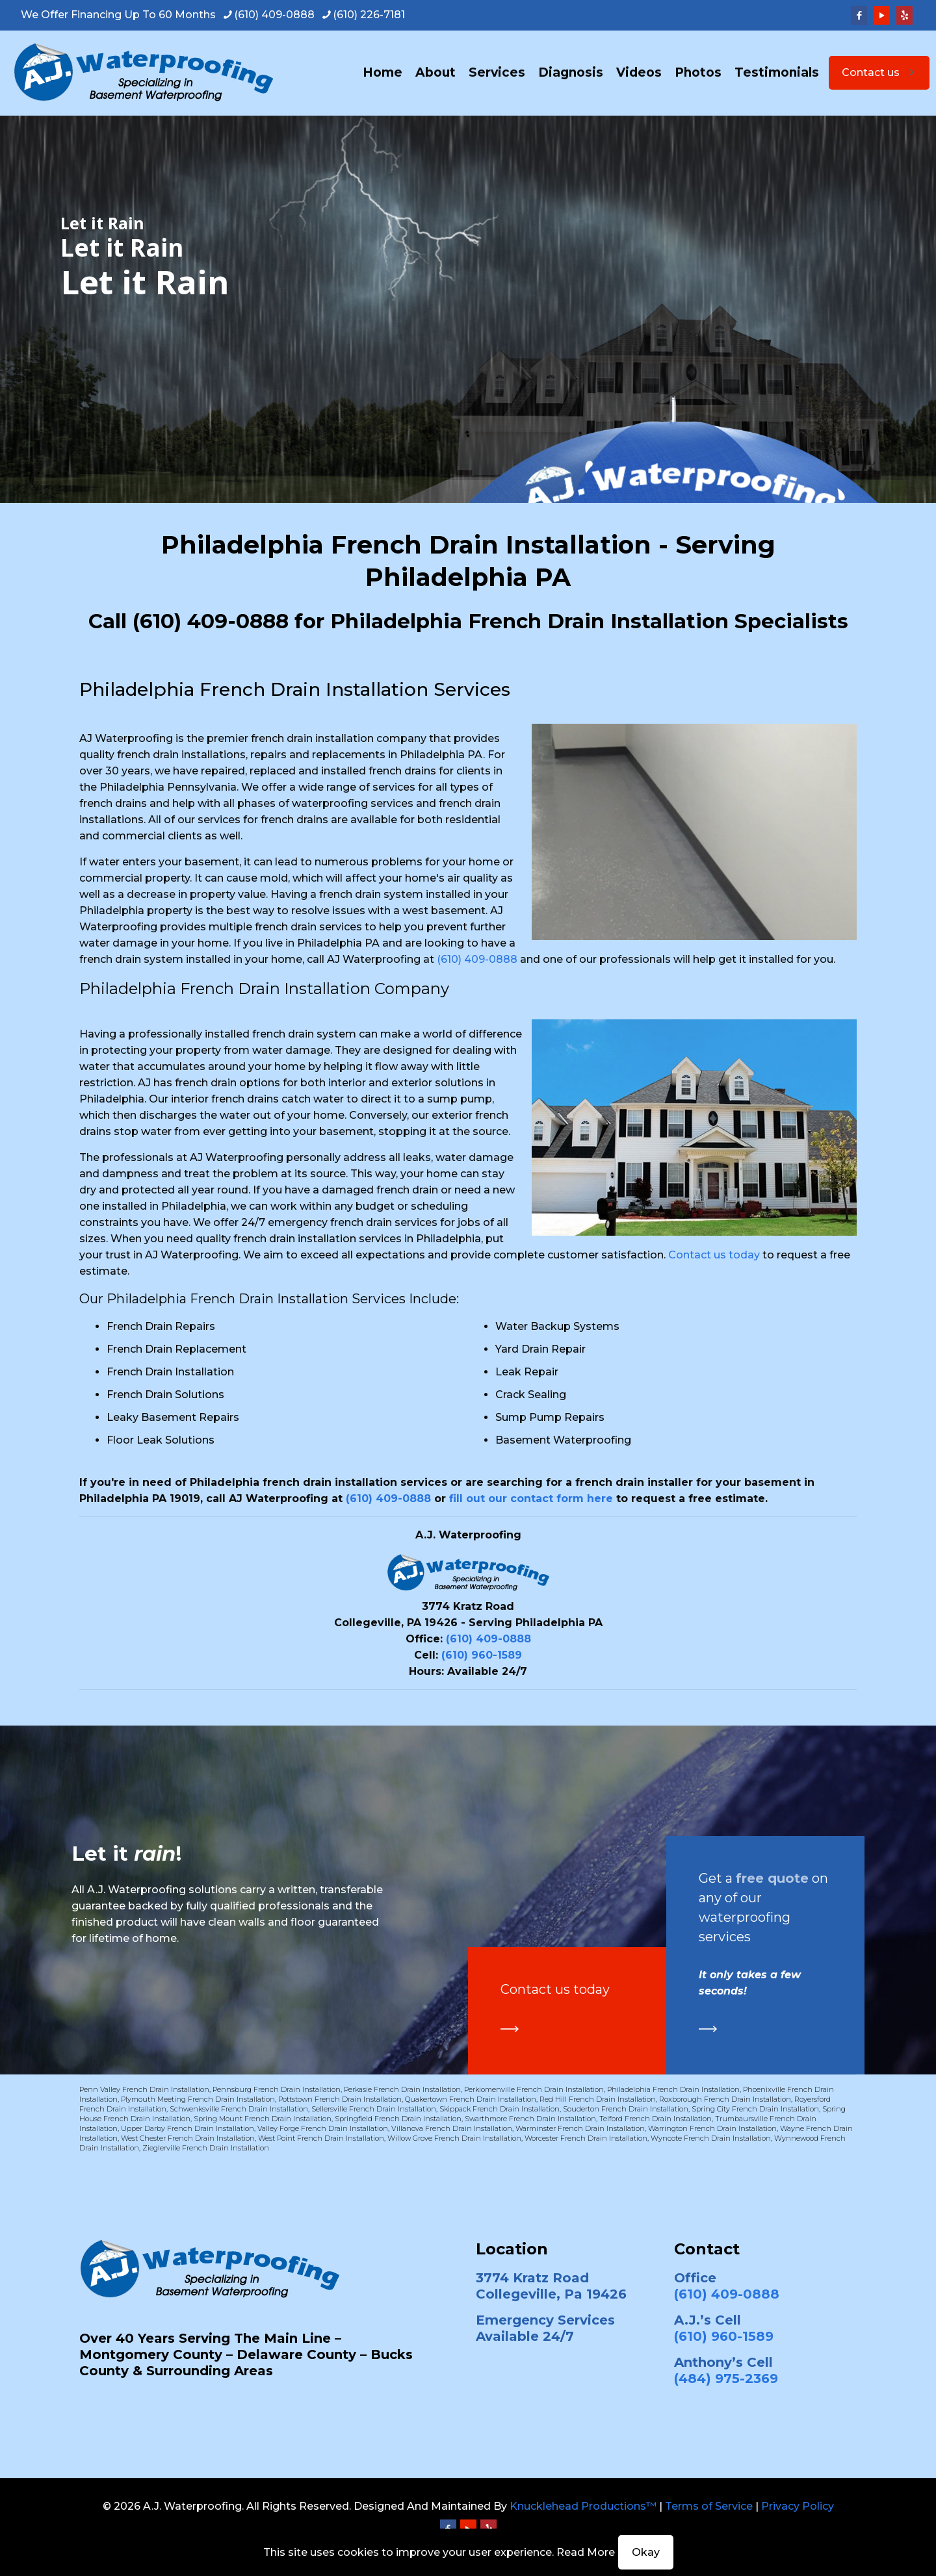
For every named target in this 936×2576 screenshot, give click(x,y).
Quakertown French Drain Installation (470, 2099)
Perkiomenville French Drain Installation (534, 2089)
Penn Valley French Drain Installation (144, 2089)
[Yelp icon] (904, 15)
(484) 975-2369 (726, 2378)
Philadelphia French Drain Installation (673, 2089)
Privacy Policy (797, 2506)
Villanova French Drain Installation (451, 2128)
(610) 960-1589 (481, 1655)
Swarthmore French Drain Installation (530, 2118)
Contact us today (714, 1255)
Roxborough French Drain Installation (725, 2099)
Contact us (879, 72)
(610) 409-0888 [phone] (274, 14)
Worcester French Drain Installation (586, 2138)
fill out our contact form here (531, 1498)
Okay (646, 2552)
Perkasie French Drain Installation (402, 2089)
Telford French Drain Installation (655, 2118)
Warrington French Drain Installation (712, 2128)
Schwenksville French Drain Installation (239, 2108)
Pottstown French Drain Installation (340, 2099)
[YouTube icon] (882, 15)
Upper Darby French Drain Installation (187, 2128)
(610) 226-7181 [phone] (369, 14)
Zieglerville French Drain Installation (205, 2147)
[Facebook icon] (859, 15)
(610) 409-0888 (211, 621)
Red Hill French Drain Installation (598, 2099)
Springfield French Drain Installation (398, 2118)
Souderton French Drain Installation (625, 2108)
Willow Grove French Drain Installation (454, 2138)
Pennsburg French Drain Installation (277, 2089)
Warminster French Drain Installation (580, 2128)
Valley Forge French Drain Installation (322, 2128)
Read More (585, 2552)
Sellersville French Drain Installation (373, 2108)
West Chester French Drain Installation (188, 2138)
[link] (509, 2029)
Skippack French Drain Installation (499, 2108)
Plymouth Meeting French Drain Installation (198, 2099)
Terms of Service (709, 2506)
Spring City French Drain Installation (755, 2108)
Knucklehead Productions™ (583, 2506)
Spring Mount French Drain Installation (263, 2118)
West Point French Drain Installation (321, 2138)
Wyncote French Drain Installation (711, 2138)
